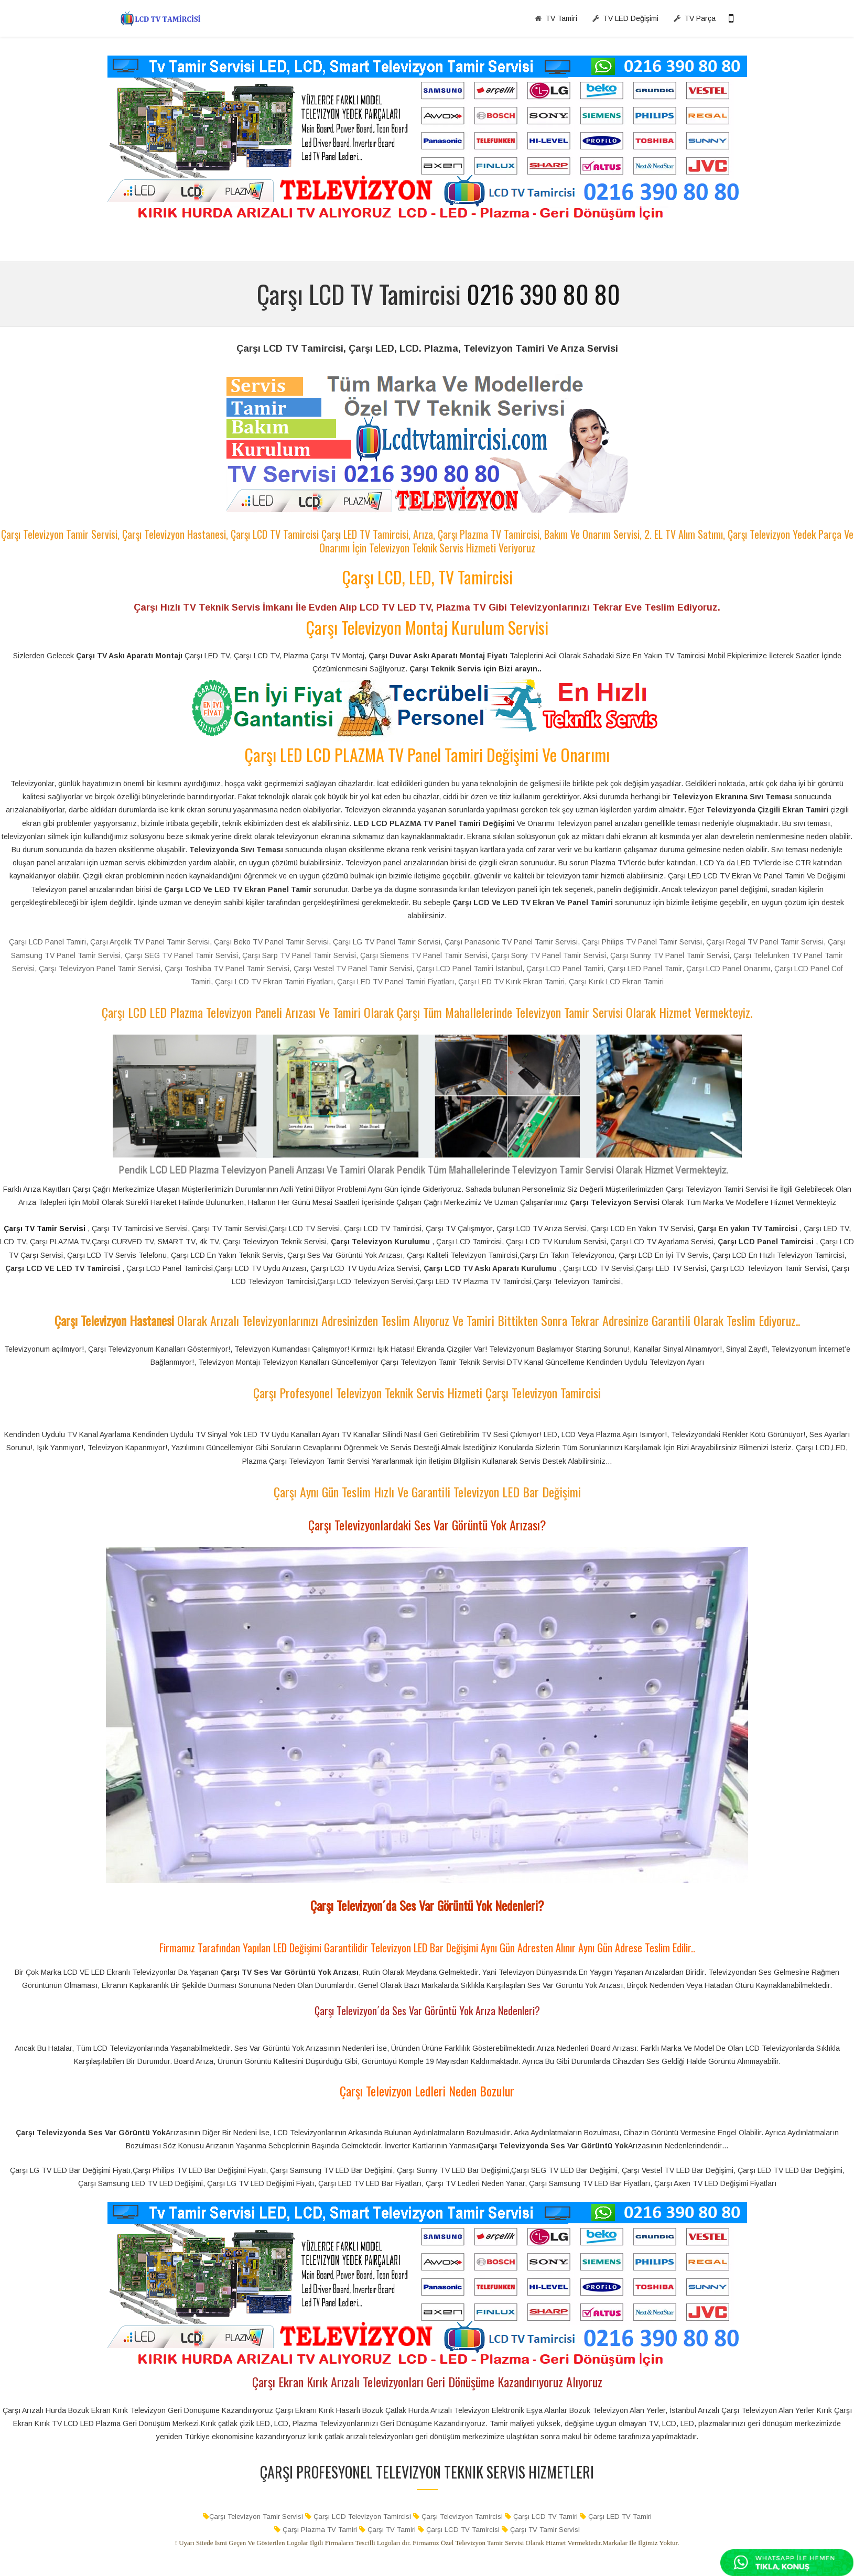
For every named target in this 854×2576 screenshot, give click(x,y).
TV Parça (694, 18)
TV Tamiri (555, 18)
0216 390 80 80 (543, 293)
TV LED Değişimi (625, 18)
